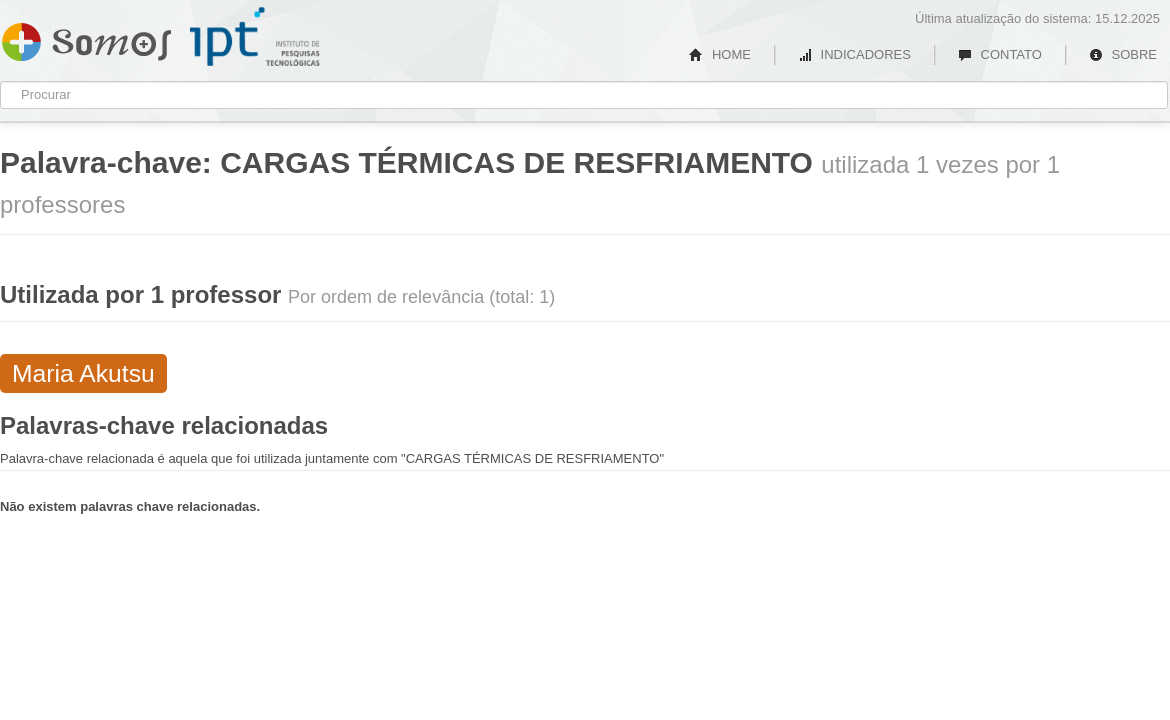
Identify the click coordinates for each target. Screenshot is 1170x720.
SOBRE (1123, 54)
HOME (720, 54)
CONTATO (1000, 54)
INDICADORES (854, 54)
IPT (255, 37)
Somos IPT (86, 38)
